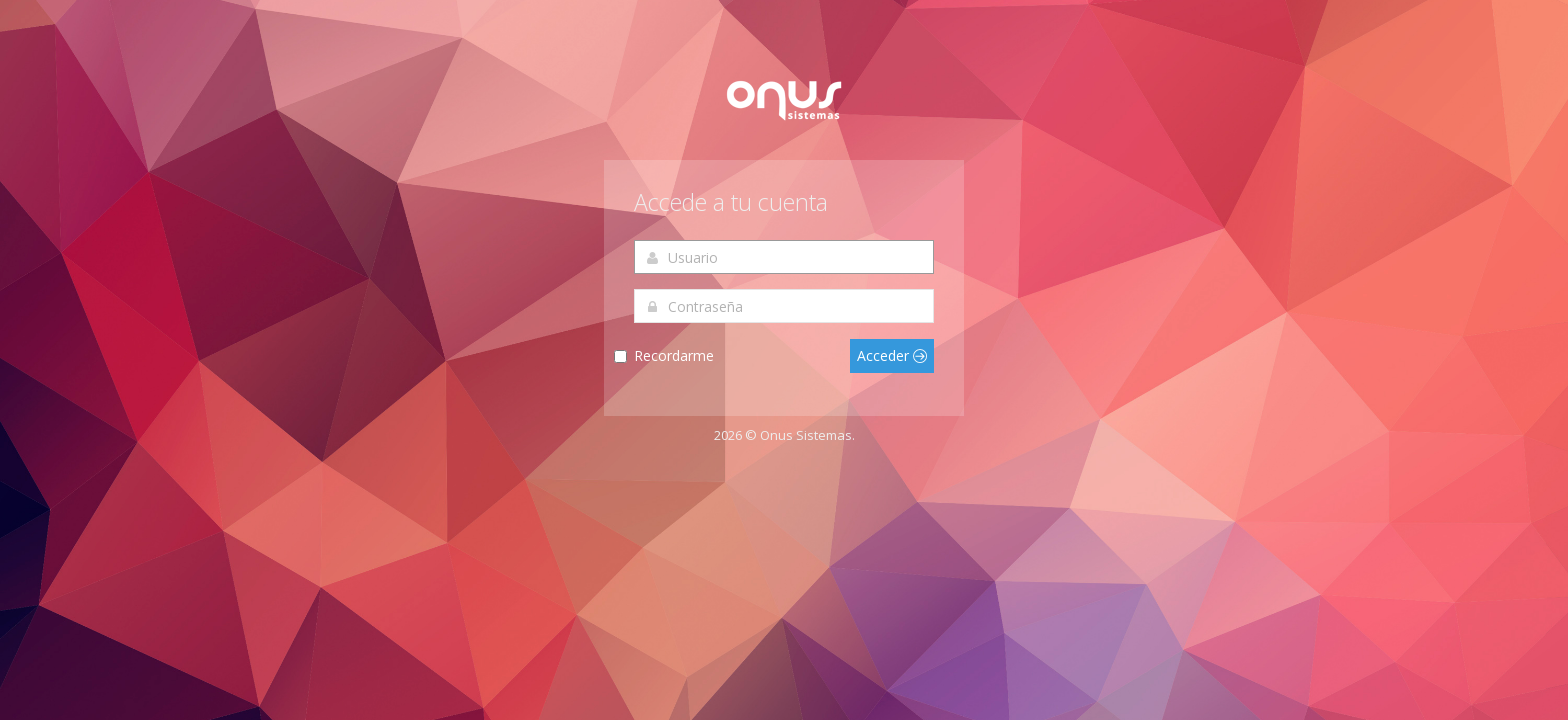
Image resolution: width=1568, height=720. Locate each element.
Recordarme (674, 355)
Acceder (892, 355)
